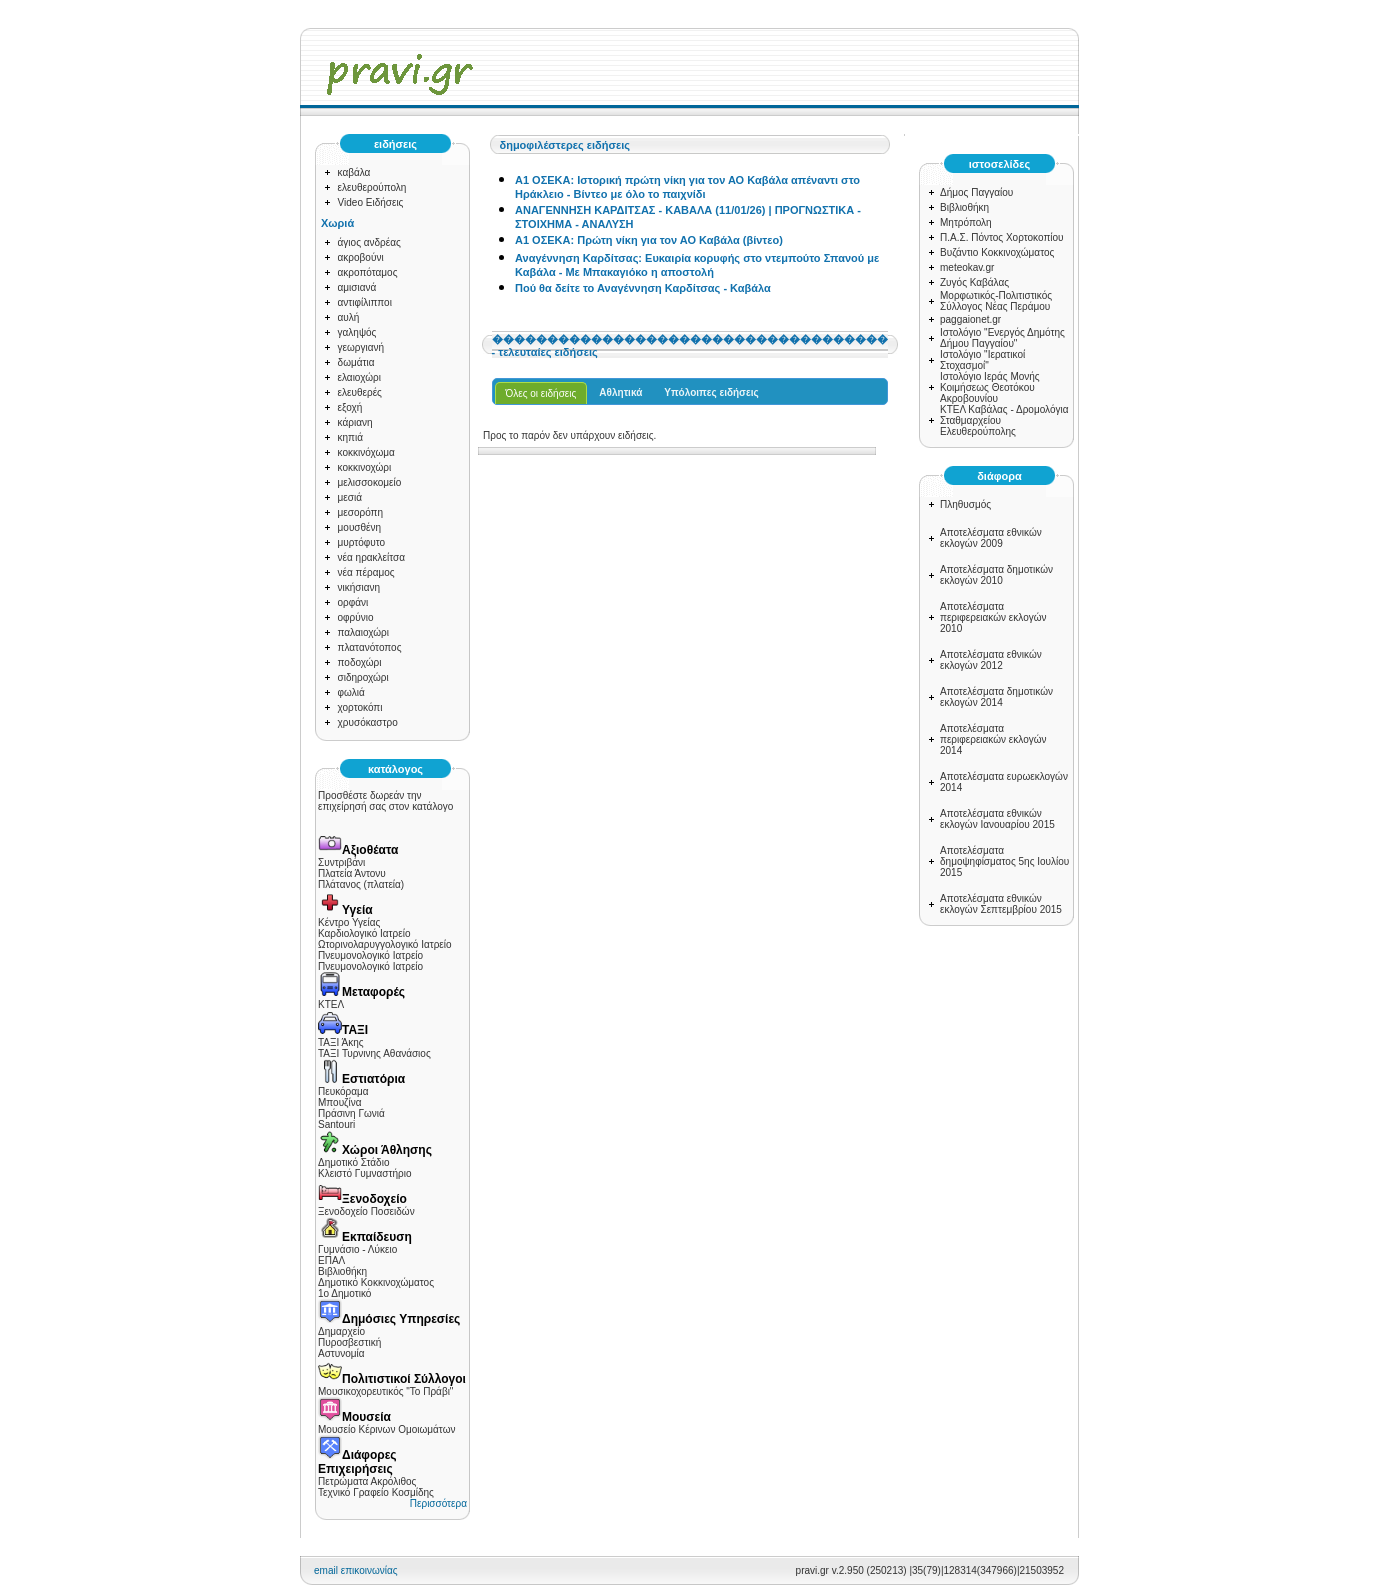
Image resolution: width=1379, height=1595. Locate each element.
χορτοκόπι (360, 707)
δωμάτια (356, 362)
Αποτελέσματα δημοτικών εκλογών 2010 (996, 575)
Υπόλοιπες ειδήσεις (711, 392)
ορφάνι (353, 602)
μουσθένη (360, 527)
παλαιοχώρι (363, 632)
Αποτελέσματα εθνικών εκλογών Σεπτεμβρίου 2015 (1001, 904)
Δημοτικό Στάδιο (353, 1162)
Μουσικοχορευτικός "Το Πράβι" (385, 1391)
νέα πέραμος (366, 572)
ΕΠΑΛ (331, 1260)
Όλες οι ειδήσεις (541, 393)
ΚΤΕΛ (331, 1004)
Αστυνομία (341, 1353)
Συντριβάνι (341, 862)
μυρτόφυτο (362, 542)
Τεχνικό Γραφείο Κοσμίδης (376, 1492)
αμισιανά (357, 287)
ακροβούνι (361, 257)
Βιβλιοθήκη (342, 1271)
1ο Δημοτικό (344, 1293)
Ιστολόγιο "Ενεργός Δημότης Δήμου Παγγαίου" (1002, 338)
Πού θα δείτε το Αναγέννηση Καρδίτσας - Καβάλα (643, 288)
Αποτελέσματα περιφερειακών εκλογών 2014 (993, 739)
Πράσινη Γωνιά (351, 1113)
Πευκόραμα (343, 1091)
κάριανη (355, 422)
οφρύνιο (356, 617)
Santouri (336, 1124)
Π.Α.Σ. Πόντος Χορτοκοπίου (1002, 237)
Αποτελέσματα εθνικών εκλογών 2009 (991, 538)
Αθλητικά (620, 392)
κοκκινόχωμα (366, 452)
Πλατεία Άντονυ (352, 873)
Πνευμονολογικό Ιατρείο (370, 955)
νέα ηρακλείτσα (372, 557)
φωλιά (351, 692)
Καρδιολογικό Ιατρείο (364, 933)
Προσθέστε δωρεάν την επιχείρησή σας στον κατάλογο (385, 801)
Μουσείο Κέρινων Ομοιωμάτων (386, 1429)
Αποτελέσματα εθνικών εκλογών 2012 (991, 660)
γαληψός (357, 332)
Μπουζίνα (340, 1102)
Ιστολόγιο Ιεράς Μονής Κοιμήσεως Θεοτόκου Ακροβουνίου (990, 387)
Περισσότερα (438, 1503)
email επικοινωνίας (356, 1570)
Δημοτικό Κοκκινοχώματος (376, 1282)
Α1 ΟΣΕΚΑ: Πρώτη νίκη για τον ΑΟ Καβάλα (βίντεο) (649, 240)
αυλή (349, 317)
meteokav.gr (967, 267)
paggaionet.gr (970, 319)
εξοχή (350, 407)
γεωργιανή (361, 347)
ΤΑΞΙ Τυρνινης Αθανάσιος (374, 1053)
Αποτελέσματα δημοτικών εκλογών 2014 (996, 697)
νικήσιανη (359, 587)
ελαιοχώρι (359, 377)
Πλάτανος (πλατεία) (361, 884)
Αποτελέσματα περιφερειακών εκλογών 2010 (993, 617)
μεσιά (350, 497)
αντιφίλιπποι (365, 302)
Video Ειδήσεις (371, 202)
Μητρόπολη (966, 222)
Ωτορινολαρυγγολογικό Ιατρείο (385, 944)
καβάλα (354, 172)
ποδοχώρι (360, 662)
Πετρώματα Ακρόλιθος (367, 1481)
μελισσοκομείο (370, 482)
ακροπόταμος (368, 272)
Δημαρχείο (341, 1331)
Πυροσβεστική (349, 1342)
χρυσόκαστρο (368, 722)
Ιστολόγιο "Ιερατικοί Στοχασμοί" (982, 360)
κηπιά (350, 437)
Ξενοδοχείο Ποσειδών (366, 1211)
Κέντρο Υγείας (349, 922)
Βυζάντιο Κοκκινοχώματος (997, 252)
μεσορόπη (361, 512)
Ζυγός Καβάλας (974, 282)
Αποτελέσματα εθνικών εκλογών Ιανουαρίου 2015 (997, 819)
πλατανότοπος (370, 647)
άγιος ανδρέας (369, 242)
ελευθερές (360, 392)
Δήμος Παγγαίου (976, 192)
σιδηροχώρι (363, 677)
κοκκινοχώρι (365, 467)
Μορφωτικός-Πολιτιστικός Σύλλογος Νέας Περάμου (996, 301)
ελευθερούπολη (372, 187)
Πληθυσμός (965, 504)
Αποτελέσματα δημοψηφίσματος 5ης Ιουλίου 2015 (1004, 861)
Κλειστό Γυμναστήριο (365, 1173)
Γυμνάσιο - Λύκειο (357, 1249)
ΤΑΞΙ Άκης (341, 1042)
